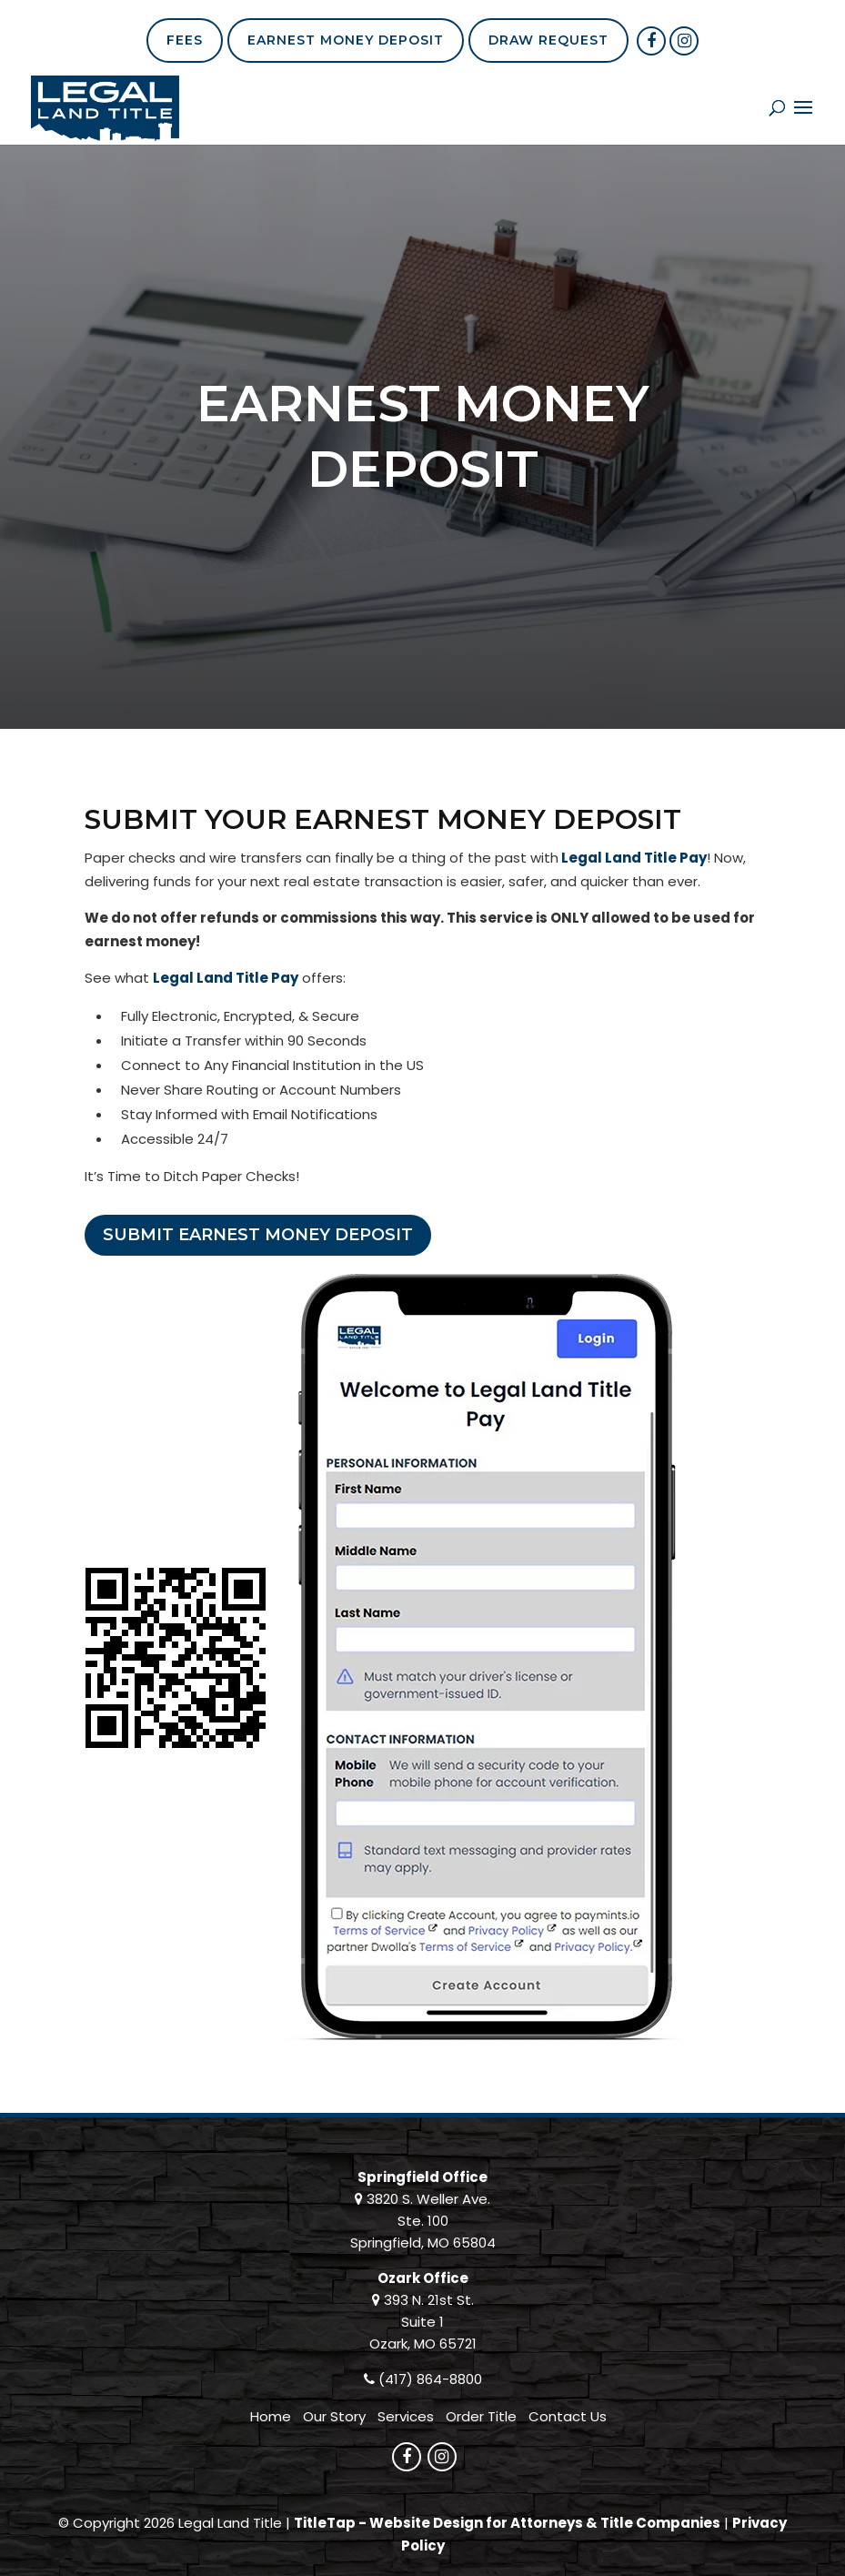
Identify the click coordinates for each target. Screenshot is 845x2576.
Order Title (481, 2416)
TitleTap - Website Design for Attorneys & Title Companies (507, 2522)
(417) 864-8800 (430, 2379)
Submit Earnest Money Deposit (258, 1235)
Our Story (334, 2416)
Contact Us (567, 2416)
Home (270, 2416)
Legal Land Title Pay (634, 857)
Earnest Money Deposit (345, 40)
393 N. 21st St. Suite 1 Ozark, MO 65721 (423, 2321)
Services (405, 2416)
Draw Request (548, 40)
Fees (184, 40)
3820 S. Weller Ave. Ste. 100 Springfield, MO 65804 (423, 2220)
